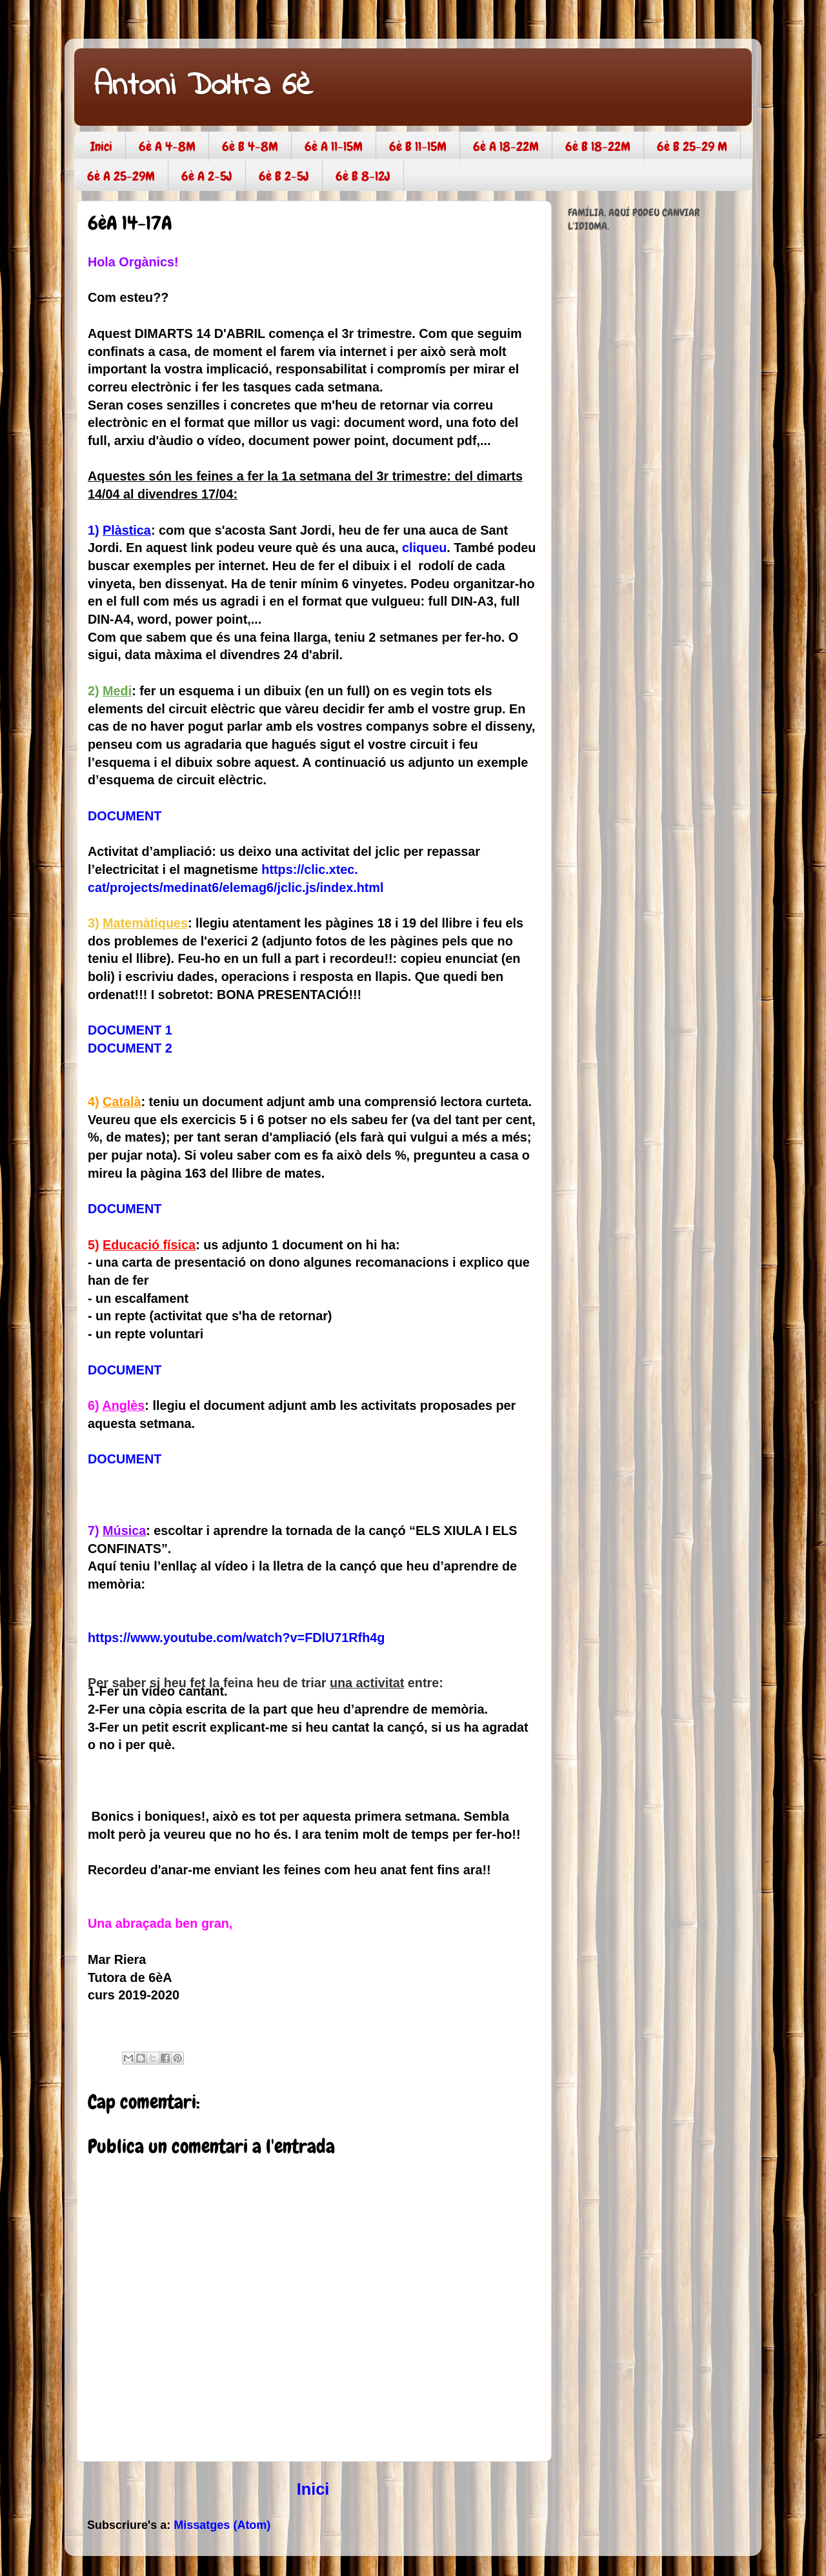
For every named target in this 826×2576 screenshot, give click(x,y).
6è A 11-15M (334, 146)
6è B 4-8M (250, 146)
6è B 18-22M (597, 146)
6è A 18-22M (506, 146)
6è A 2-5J (206, 176)
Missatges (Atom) (222, 2525)
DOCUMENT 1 (130, 1030)
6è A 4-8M (167, 146)
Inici (101, 146)
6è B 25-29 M (692, 146)
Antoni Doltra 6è (203, 86)
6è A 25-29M (121, 176)
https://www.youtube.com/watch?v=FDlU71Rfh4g (236, 1637)
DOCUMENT (124, 816)
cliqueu (424, 547)
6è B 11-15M (418, 146)
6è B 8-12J (363, 176)
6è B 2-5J (284, 176)
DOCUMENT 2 (130, 1048)
